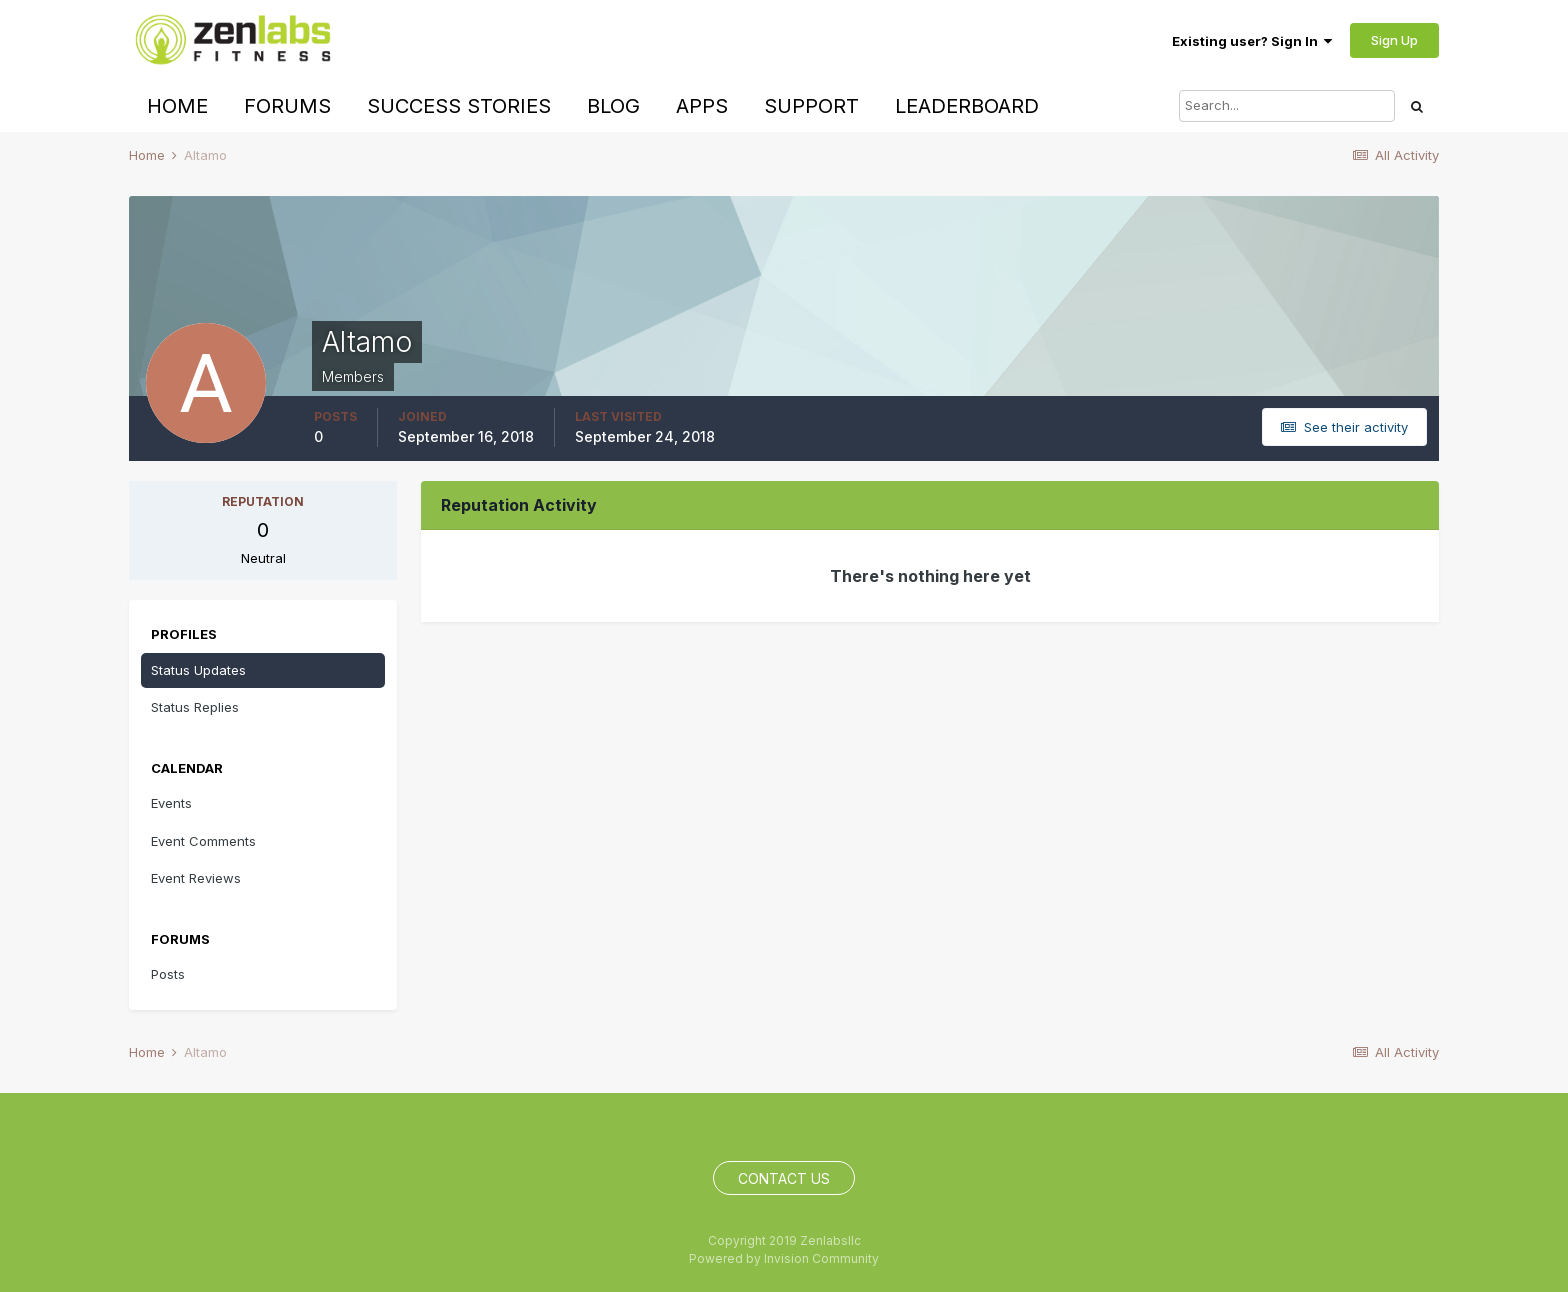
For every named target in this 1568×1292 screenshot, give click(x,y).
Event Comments (203, 841)
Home (177, 106)
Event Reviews (196, 878)
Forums (287, 106)
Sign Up (1394, 40)
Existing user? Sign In (1252, 41)
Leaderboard (967, 106)
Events (171, 803)
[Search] (1287, 106)
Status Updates (198, 670)
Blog (613, 106)
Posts (168, 974)
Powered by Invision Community (784, 1258)
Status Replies (195, 707)
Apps (702, 106)
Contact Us (784, 1178)
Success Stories (459, 106)
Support (811, 106)
